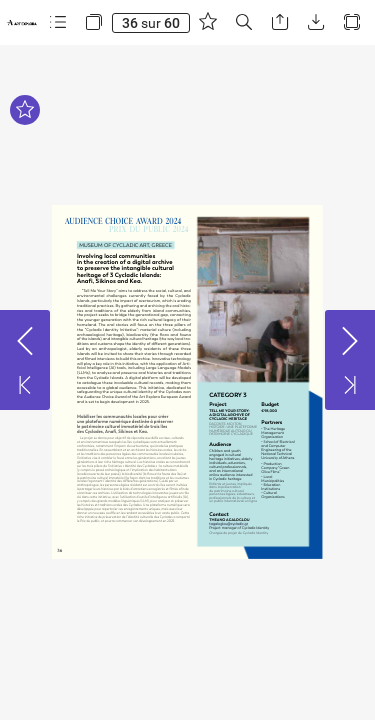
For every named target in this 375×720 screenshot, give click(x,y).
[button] (58, 22)
